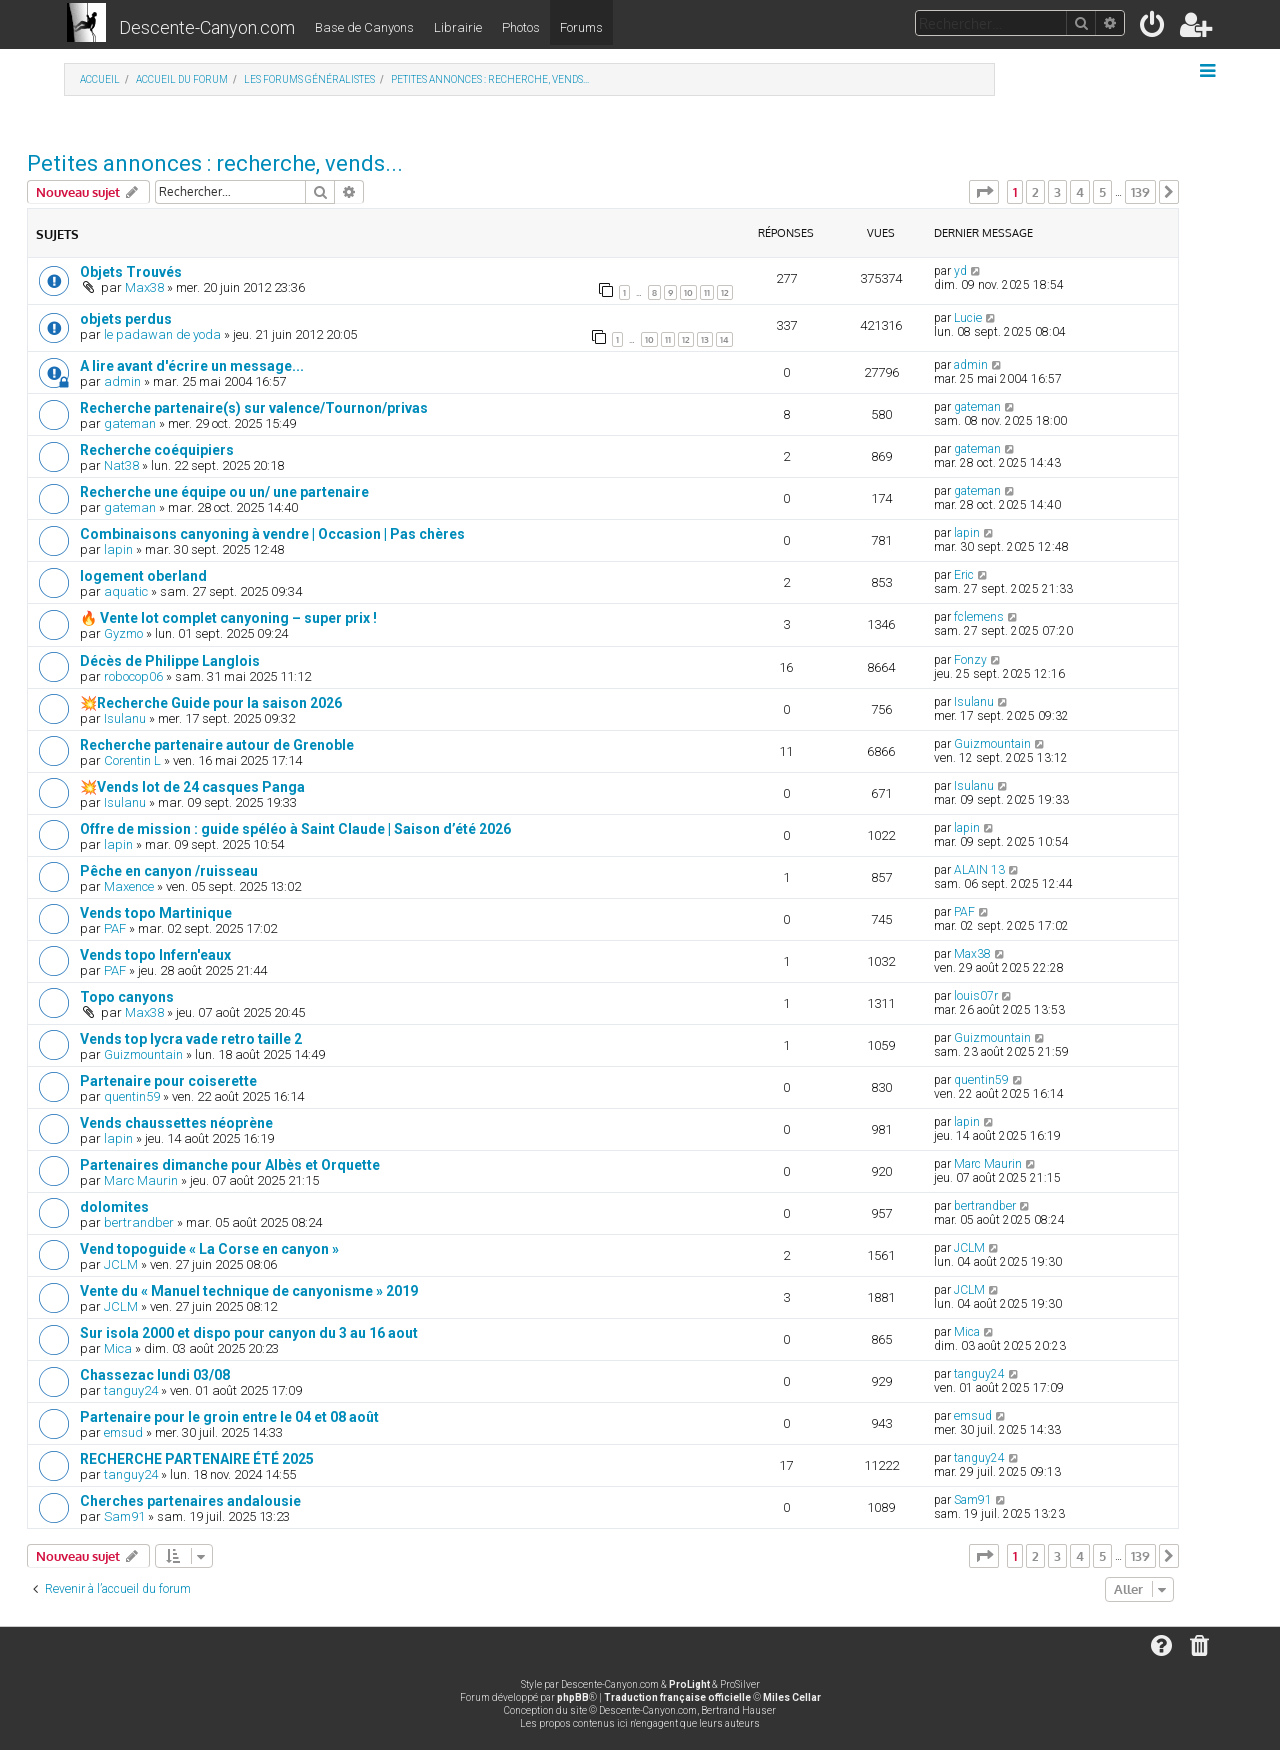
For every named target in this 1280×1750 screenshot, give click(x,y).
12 (725, 292)
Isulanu (125, 718)
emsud (123, 1432)
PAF (115, 928)
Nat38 (121, 465)
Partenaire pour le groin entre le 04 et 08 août (229, 1417)
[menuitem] (1153, 28)
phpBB (573, 1697)
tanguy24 (131, 1390)
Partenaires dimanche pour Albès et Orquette (230, 1165)
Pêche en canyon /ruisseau (169, 871)
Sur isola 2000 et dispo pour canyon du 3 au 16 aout (249, 1333)
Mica (118, 1348)
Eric (964, 575)
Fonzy (970, 660)
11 (707, 292)
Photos (521, 27)
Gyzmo (123, 633)
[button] (984, 192)
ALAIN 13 (979, 870)
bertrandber (139, 1222)
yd (960, 271)
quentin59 (132, 1096)
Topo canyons (127, 997)
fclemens (979, 617)
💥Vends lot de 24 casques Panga (192, 787)
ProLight (689, 1684)
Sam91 (124, 1516)
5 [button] (1102, 192)
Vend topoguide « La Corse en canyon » (209, 1249)
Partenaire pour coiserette (168, 1081)
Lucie (968, 318)
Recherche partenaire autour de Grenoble (217, 745)
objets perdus (126, 319)
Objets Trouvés (131, 272)
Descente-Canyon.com (207, 27)
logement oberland (143, 576)
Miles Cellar (792, 1697)
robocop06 (133, 676)
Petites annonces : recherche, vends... (215, 163)
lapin (118, 549)
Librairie (458, 27)
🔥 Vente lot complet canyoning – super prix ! (228, 618)
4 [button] (1080, 192)
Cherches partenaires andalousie (190, 1501)
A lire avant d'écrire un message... (192, 366)
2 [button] (1035, 192)
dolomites (114, 1207)
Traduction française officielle (677, 1697)
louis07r (976, 996)
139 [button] (1140, 192)
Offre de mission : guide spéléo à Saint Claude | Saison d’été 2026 (295, 829)
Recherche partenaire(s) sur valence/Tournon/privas (254, 408)
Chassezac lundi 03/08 (155, 1375)
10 (688, 292)
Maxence (129, 886)
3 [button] (1057, 192)
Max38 (144, 287)
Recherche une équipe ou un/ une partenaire (224, 492)
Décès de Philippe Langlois (170, 661)
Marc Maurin (141, 1180)
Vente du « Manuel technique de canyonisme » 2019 (249, 1291)
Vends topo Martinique (156, 913)
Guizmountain (992, 744)
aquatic (126, 591)
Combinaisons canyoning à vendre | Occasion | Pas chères (272, 534)
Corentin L (132, 760)
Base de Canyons (364, 27)
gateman (130, 423)
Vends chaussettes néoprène (176, 1123)
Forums (581, 27)
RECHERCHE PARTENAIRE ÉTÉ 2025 (197, 1459)
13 (705, 339)
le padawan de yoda (162, 334)
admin (122, 381)
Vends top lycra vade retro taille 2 (191, 1039)
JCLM (121, 1264)
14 (724, 339)
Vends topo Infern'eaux (155, 955)
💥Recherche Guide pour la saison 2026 (211, 703)
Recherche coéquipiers (157, 450)
